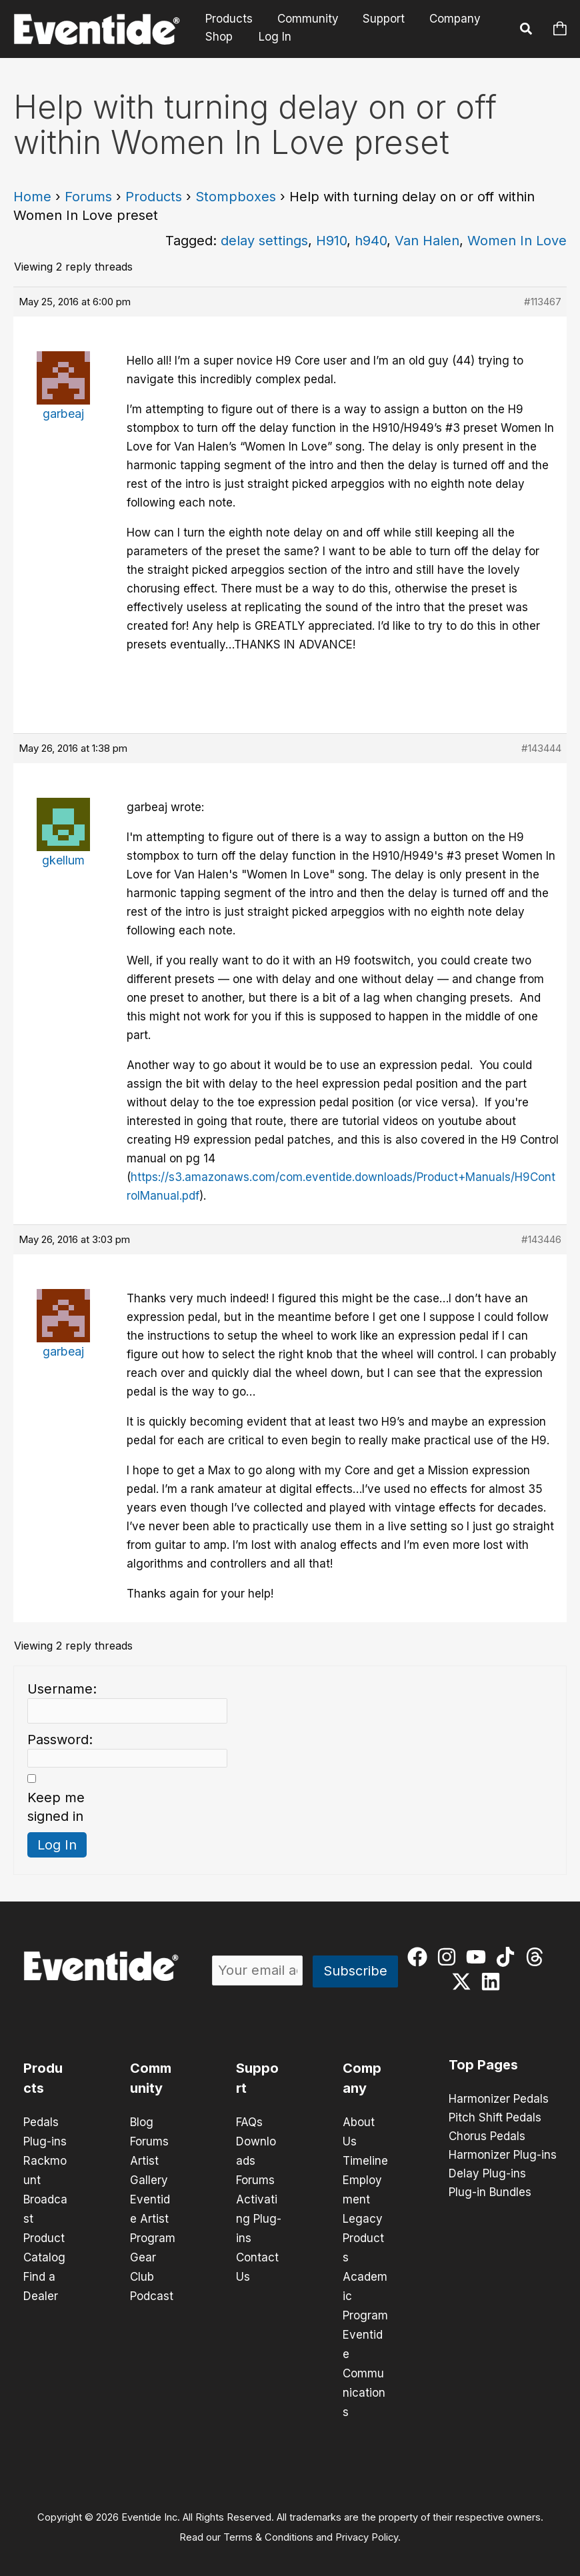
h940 (371, 241)
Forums (88, 197)
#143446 (541, 1239)
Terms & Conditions (268, 2527)
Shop (218, 36)
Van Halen (427, 241)
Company (449, 19)
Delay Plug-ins (487, 2174)
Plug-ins (45, 2140)
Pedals (41, 2122)
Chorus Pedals (487, 2136)
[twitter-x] (464, 1981)
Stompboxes (235, 197)
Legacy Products (363, 2234)
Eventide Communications (364, 2365)
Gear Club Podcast (151, 2271)
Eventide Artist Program (152, 2215)
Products (228, 19)
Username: (62, 1689)
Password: (60, 1740)
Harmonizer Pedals (499, 2099)
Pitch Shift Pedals (495, 2118)
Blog (141, 2122)
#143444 (541, 748)
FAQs (249, 2122)
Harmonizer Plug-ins (503, 2155)
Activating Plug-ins (258, 2215)
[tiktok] (508, 1957)
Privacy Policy (366, 2527)
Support (380, 19)
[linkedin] (494, 1981)
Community (305, 19)
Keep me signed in (56, 1807)
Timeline (365, 2159)
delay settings (264, 241)
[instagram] (450, 1957)
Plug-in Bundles (490, 2192)
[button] (526, 31)
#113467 (542, 301)
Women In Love (517, 241)
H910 (331, 241)
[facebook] (420, 1957)
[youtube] (479, 1957)
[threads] (538, 1957)
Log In (273, 36)
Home (32, 197)
